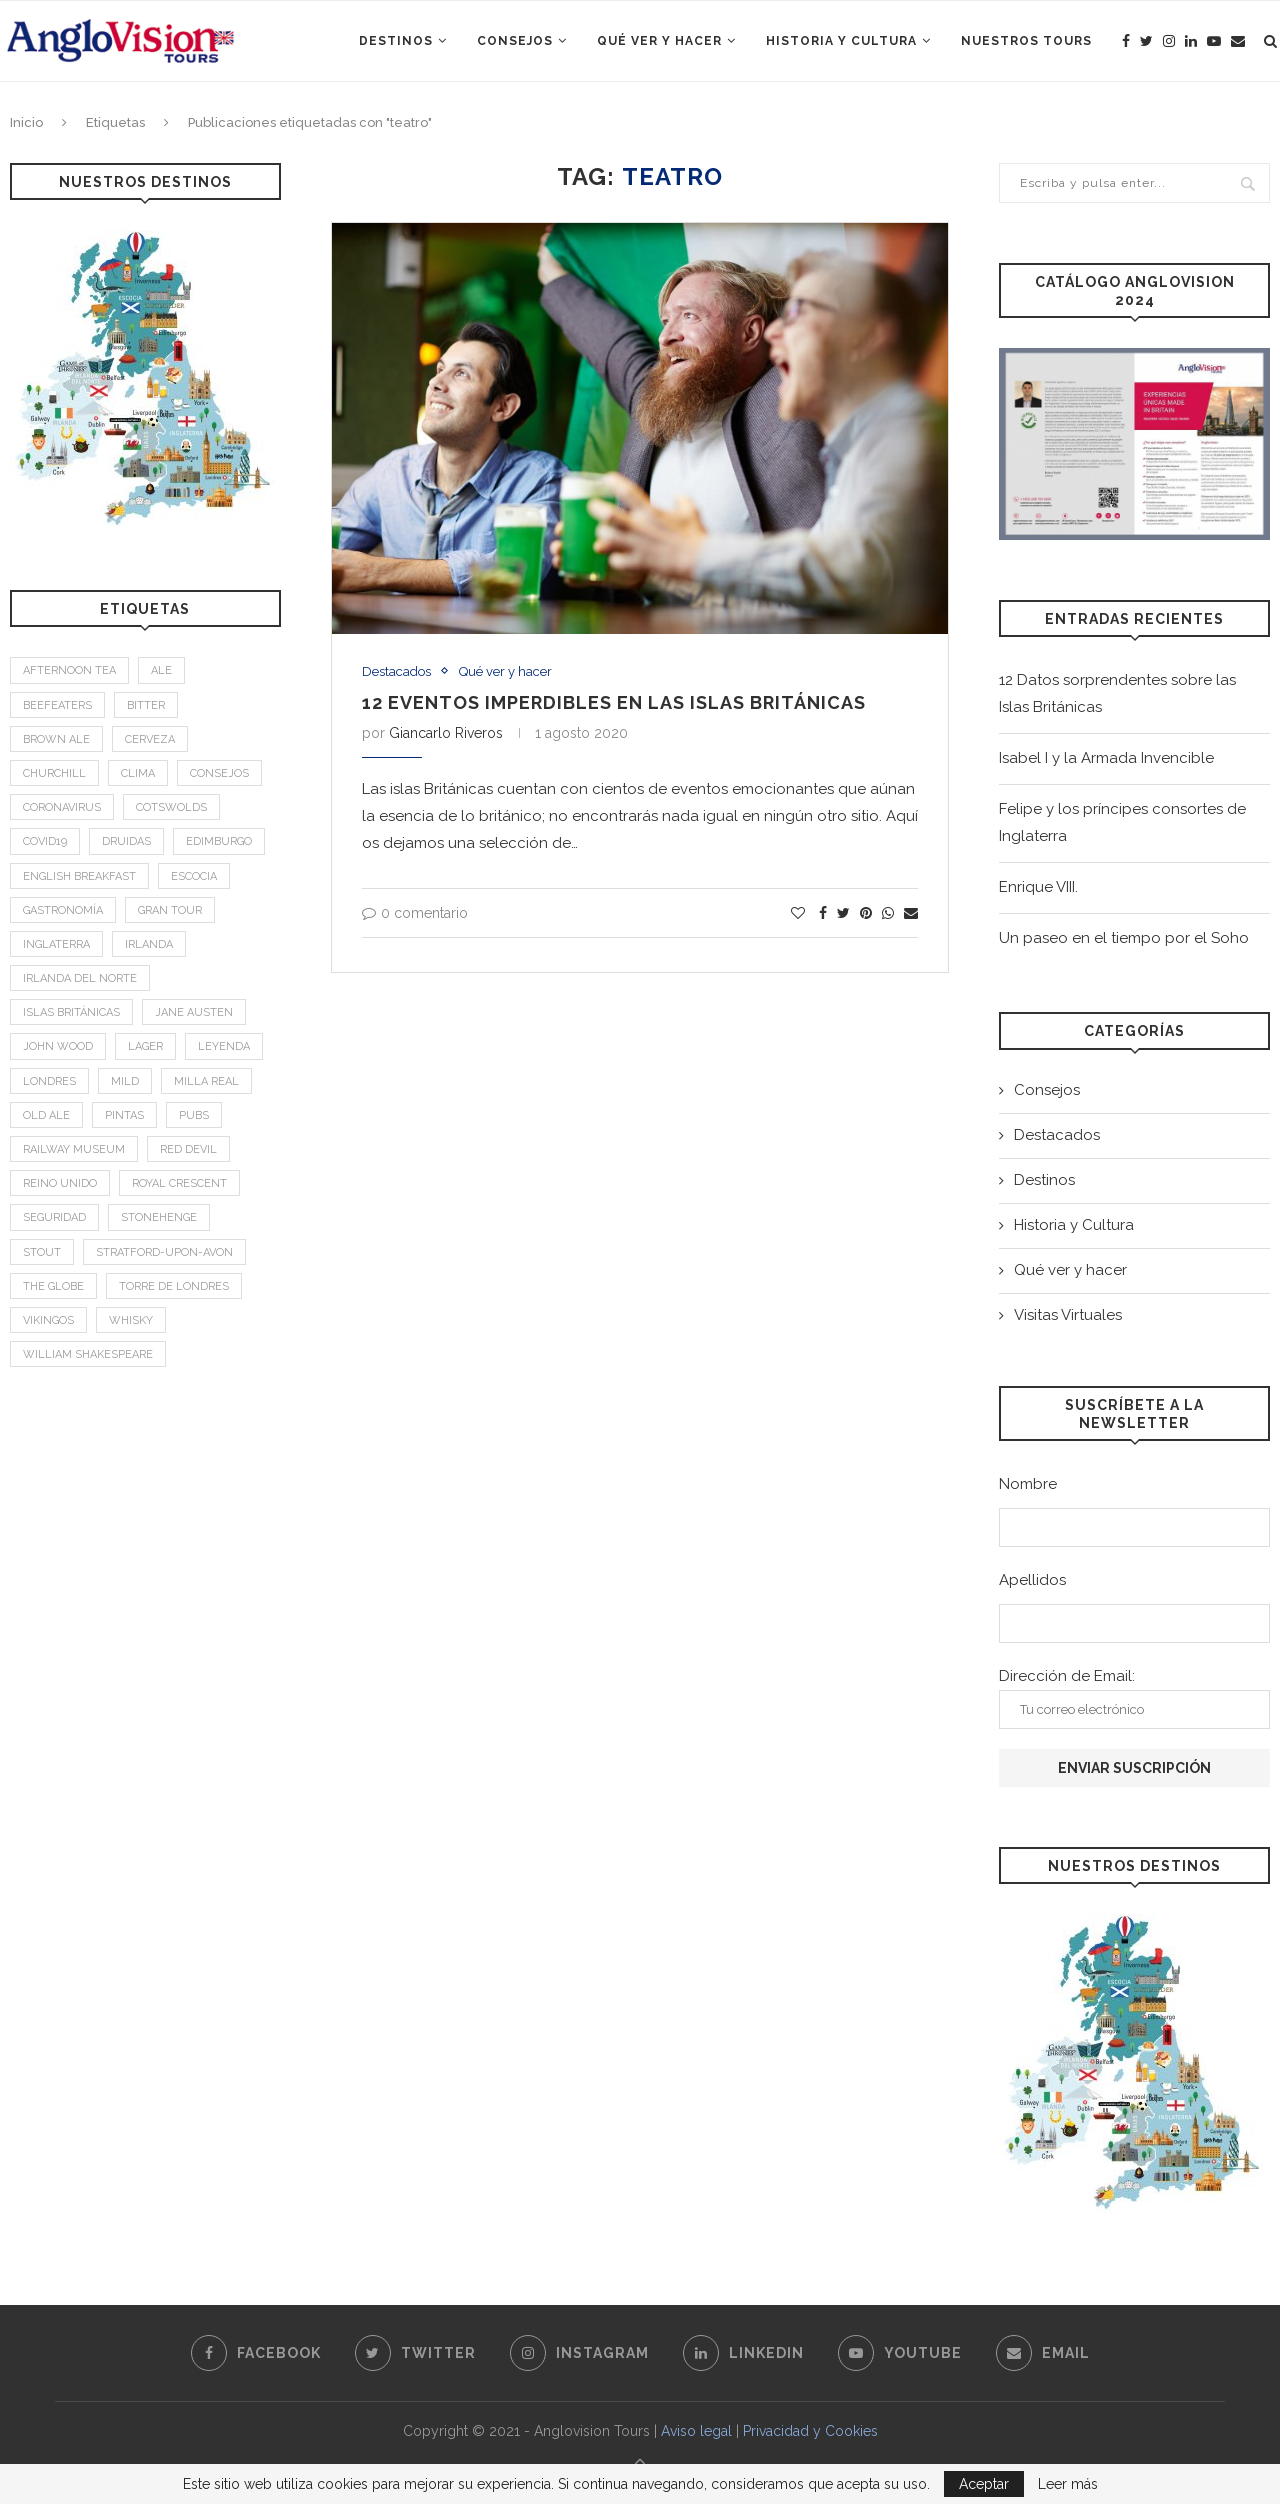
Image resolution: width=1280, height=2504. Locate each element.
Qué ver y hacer (659, 41)
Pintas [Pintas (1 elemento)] (124, 1115)
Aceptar (984, 2484)
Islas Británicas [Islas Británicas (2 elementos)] (71, 1012)
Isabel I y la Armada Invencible (1106, 758)
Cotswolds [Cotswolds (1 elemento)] (171, 807)
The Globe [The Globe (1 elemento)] (53, 1286)
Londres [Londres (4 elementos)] (49, 1081)
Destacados (396, 671)
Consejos (515, 41)
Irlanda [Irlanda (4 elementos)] (149, 944)
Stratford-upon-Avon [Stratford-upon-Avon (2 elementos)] (164, 1252)
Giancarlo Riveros (446, 733)
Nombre (1028, 1484)
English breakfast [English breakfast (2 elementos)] (79, 876)
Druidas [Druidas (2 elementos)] (126, 841)
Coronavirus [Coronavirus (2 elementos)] (62, 807)
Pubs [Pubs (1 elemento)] (194, 1115)
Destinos (396, 41)
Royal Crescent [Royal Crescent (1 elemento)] (179, 1183)
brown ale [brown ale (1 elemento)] (56, 739)
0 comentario (415, 913)
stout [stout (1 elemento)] (42, 1252)
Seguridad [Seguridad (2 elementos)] (54, 1217)
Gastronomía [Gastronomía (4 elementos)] (63, 910)
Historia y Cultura (841, 41)
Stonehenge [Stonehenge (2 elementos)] (159, 1217)
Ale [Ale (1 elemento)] (161, 670)
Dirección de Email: (1134, 1698)
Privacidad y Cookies (810, 2431)
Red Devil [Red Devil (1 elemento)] (188, 1149)
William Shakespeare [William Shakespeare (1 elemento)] (88, 1354)
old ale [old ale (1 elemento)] (46, 1115)
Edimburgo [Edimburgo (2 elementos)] (219, 841)
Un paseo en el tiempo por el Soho (1124, 938)
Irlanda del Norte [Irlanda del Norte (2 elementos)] (80, 978)
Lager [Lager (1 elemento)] (145, 1046)
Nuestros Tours (1026, 41)
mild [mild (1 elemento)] (125, 1081)
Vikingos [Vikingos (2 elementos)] (48, 1320)
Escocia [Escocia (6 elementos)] (194, 876)
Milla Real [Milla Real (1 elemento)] (206, 1081)
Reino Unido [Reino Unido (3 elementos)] (60, 1183)
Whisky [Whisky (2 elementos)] (131, 1320)
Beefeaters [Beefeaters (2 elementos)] (57, 705)
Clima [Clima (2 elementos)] (138, 773)
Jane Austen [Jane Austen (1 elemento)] (194, 1012)
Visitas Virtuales (1068, 1315)
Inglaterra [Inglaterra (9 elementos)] (56, 944)
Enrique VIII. (1038, 887)
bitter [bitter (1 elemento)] (146, 705)
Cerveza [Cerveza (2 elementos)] (150, 739)
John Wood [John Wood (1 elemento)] (58, 1046)
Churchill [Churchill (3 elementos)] (54, 773)
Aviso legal (696, 2431)
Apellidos (1032, 1580)
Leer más (1068, 2484)
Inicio (26, 122)
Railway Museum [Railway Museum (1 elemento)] (74, 1149)
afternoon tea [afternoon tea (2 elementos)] (69, 670)
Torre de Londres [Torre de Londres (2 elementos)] (174, 1286)
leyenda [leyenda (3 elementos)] (224, 1046)
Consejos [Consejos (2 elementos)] (219, 773)
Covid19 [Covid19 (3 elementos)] (45, 841)
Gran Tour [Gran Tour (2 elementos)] (170, 910)
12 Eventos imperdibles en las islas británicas (614, 702)
